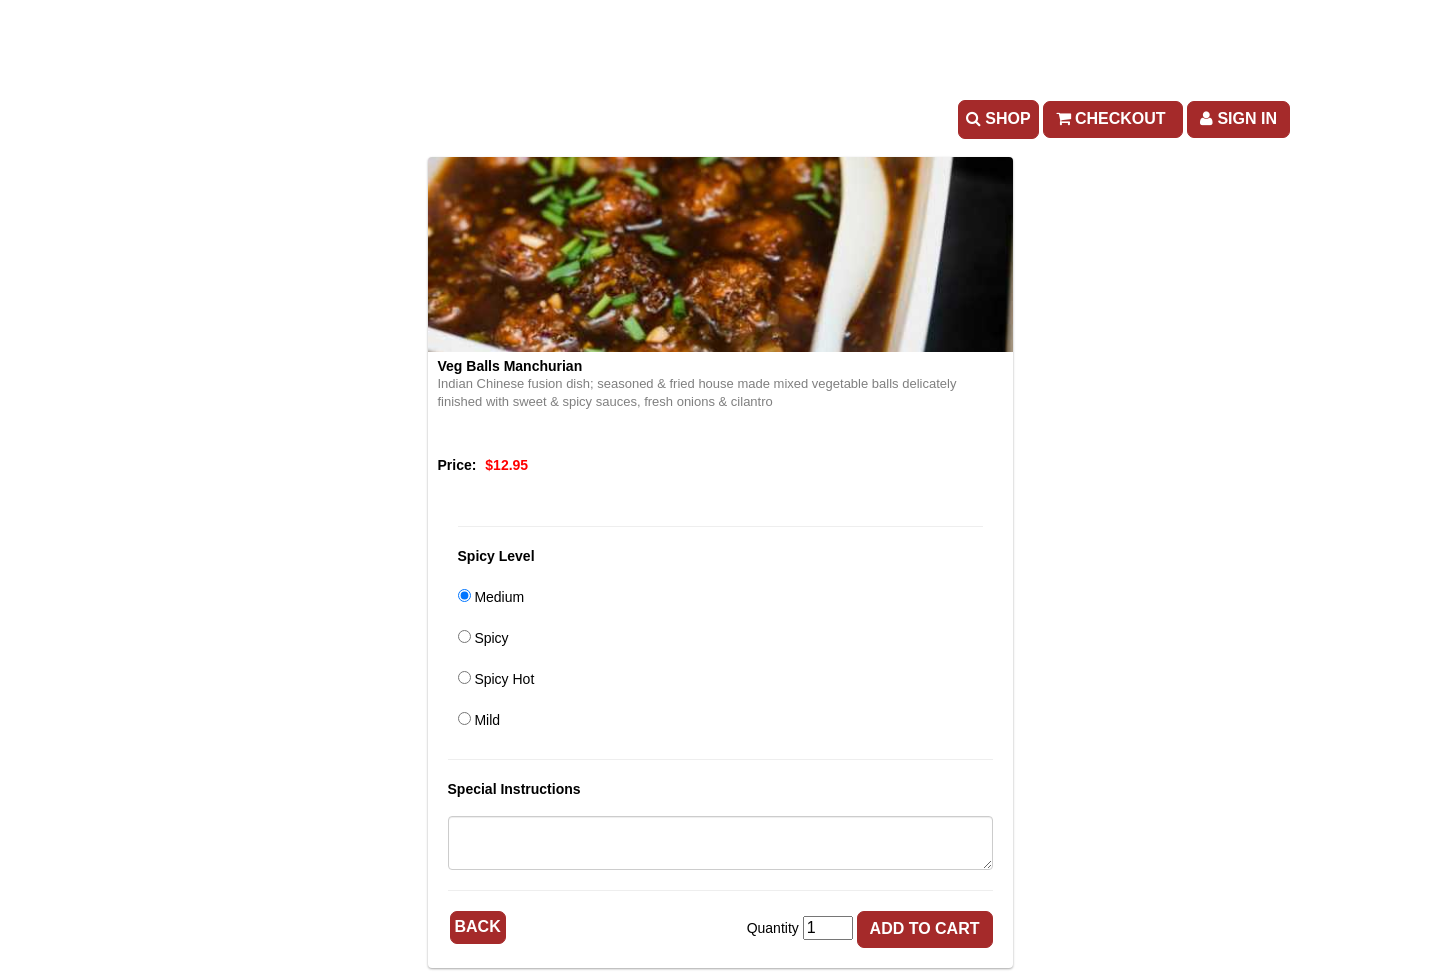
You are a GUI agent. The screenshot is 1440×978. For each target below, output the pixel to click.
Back (478, 926)
